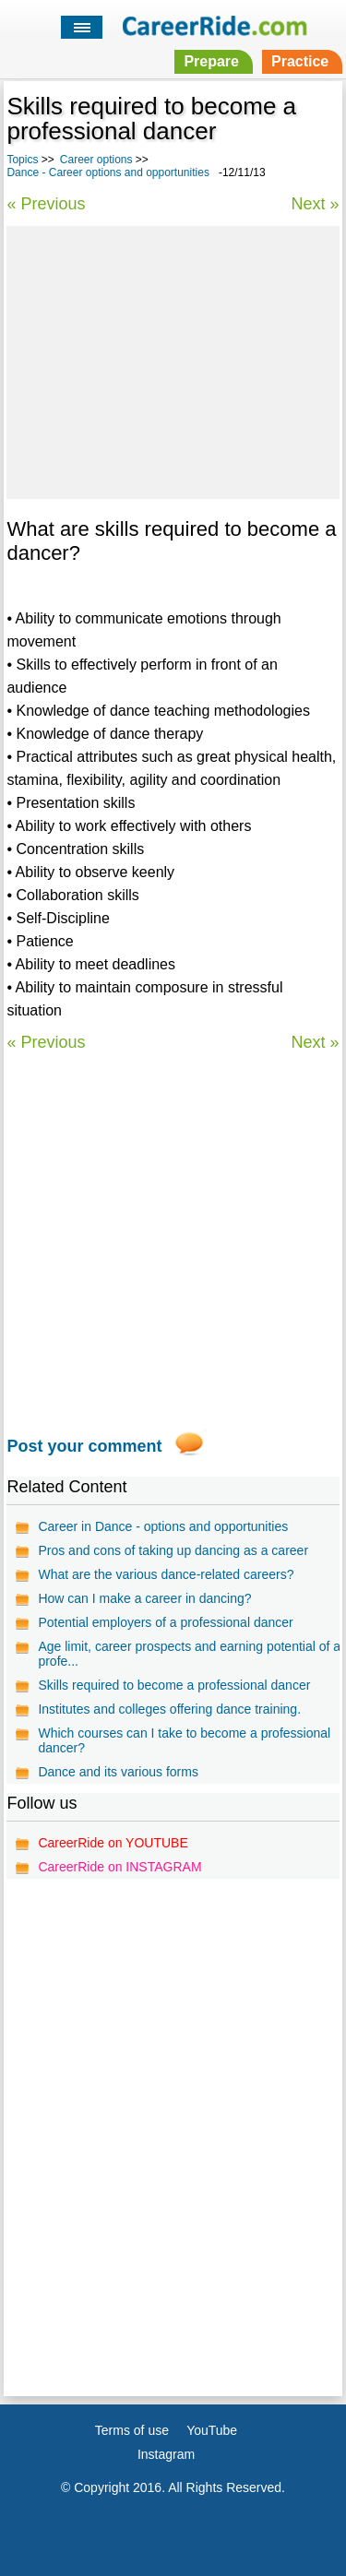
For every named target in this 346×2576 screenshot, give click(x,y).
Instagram (166, 2454)
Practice (299, 61)
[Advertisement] (173, 360)
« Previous (45, 204)
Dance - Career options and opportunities (107, 172)
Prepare (211, 61)
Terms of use (132, 2430)
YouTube (211, 2430)
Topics (22, 159)
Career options (96, 159)
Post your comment (83, 1446)
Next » (316, 204)
